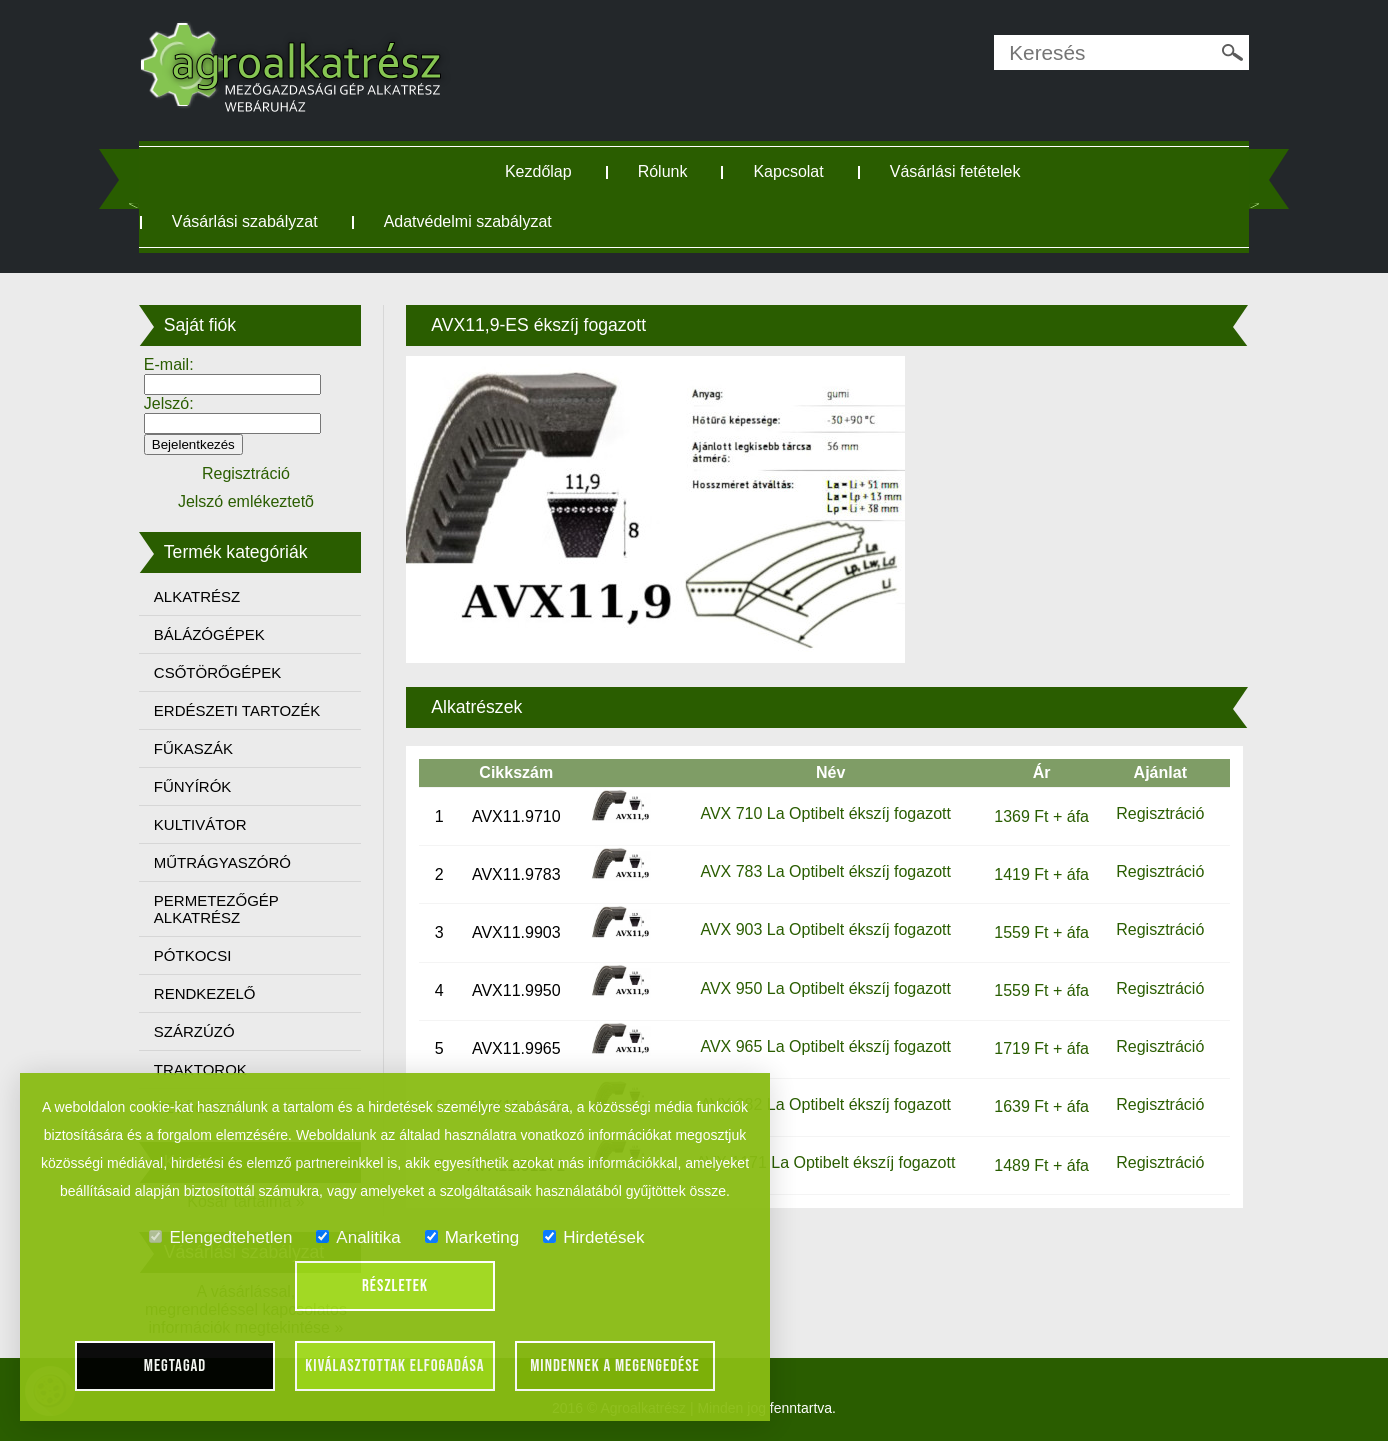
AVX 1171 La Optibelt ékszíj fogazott (825, 1162)
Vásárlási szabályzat (245, 221)
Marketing (472, 1237)
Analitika (358, 1237)
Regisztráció (1160, 813)
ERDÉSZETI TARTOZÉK (237, 710)
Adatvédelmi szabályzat (468, 221)
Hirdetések (593, 1237)
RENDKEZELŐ (205, 993)
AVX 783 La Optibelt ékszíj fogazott (825, 871)
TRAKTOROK (200, 1069)
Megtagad (175, 1366)
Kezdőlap (538, 171)
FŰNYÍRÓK (193, 786)
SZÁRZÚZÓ (194, 1031)
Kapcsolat (788, 171)
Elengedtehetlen (220, 1237)
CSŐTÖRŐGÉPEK (218, 672)
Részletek (395, 1286)
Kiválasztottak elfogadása (394, 1366)
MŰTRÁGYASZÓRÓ (222, 862)
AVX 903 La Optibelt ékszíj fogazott (825, 929)
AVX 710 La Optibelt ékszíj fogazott (825, 813)
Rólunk (663, 171)
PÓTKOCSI (193, 955)
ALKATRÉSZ (197, 596)
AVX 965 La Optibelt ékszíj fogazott (825, 1046)
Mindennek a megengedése (615, 1366)
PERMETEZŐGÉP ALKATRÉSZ (216, 909)
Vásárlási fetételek (955, 171)
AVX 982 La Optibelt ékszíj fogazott (825, 1104)
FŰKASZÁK (193, 748)
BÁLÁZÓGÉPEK (209, 634)
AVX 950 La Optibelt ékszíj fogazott (825, 988)
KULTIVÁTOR (200, 824)
